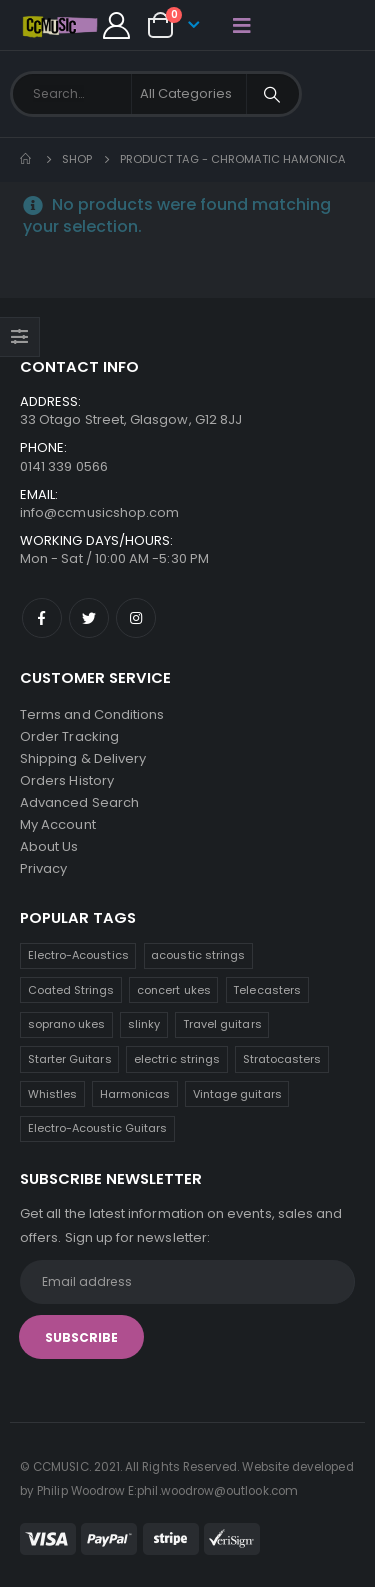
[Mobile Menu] (242, 25)
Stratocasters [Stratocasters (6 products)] (282, 1059)
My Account (58, 824)
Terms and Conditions (92, 714)
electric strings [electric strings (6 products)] (177, 1059)
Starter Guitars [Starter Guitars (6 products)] (70, 1059)
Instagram (136, 618)
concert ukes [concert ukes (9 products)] (174, 990)
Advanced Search (79, 802)
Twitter (89, 618)
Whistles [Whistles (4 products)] (53, 1094)
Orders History (67, 780)
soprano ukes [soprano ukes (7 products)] (67, 1024)
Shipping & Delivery (83, 758)
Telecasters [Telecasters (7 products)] (267, 990)
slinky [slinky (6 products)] (144, 1024)
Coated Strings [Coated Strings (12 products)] (71, 990)
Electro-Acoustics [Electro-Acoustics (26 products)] (78, 955)
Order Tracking (69, 736)
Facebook (42, 618)
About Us (49, 846)
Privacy (43, 868)
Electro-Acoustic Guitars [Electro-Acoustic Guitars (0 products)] (98, 1128)
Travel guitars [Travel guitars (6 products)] (222, 1024)
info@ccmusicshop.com (99, 512)
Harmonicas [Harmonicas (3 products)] (135, 1094)
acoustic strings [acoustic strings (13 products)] (198, 955)
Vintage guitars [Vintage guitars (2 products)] (237, 1094)
